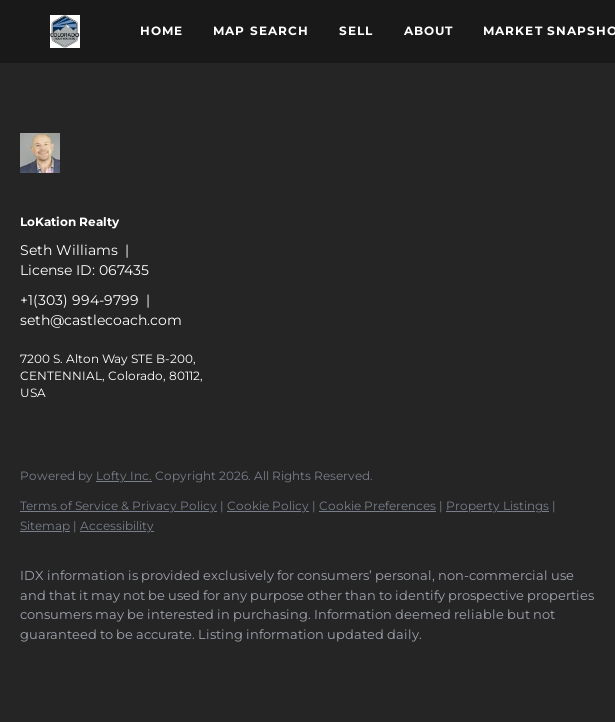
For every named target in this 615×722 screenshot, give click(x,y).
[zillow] (44, 668)
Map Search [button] (261, 30)
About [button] (429, 30)
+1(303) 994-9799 (79, 300)
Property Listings (497, 505)
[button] (65, 31)
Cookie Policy (268, 505)
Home (161, 30)
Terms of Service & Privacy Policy (118, 505)
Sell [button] (356, 30)
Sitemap (45, 525)
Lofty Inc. (124, 475)
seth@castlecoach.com (101, 320)
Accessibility (117, 525)
